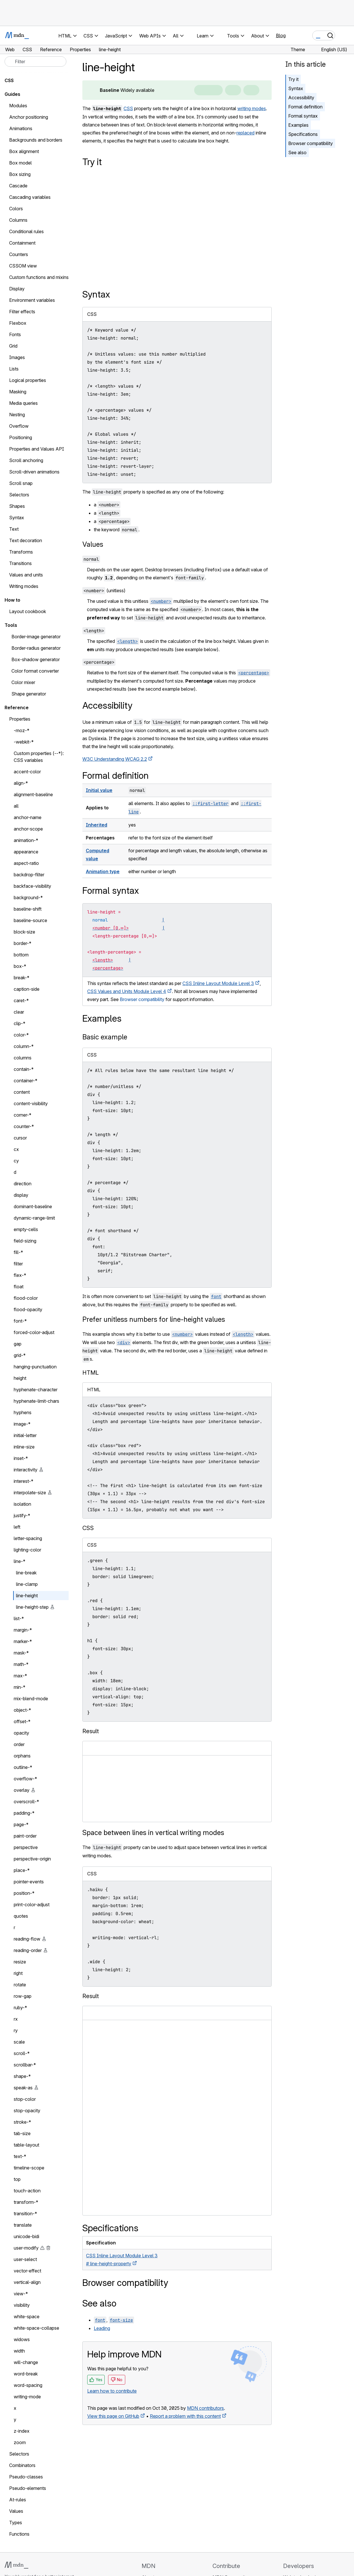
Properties (19, 719)
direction (22, 1183)
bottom (21, 955)
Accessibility (301, 97)
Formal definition (305, 107)
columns (22, 1058)
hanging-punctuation (35, 1367)
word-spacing (28, 2385)
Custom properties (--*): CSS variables (39, 756)
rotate (20, 1985)
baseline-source (30, 920)
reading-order (28, 1950)
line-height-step (32, 1607)
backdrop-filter (29, 874)
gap (17, 1344)
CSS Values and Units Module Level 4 (126, 991)
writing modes (251, 108)
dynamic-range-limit (34, 1218)
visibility (22, 2305)
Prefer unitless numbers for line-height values (153, 1319)
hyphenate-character (35, 1389)
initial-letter (25, 1435)
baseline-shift (27, 909)
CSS (128, 108)
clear (19, 1012)
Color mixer (23, 682)
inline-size (24, 1447)
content (22, 1092)
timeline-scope (29, 2168)
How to (12, 600)
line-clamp (27, 1584)
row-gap (22, 1996)
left (17, 1527)
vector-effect (27, 2271)
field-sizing (25, 1241)
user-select (25, 2259)
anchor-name (27, 817)
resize (20, 1962)
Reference (17, 707)
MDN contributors (205, 2408)
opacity (21, 1733)
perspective (26, 1847)
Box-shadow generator (35, 659)
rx (16, 2019)
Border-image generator (36, 636)
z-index (21, 2431)
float (18, 1286)
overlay (21, 1790)
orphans (22, 1756)
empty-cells (26, 1229)
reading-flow (27, 1939)
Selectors (19, 2454)
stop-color (25, 2099)
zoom (20, 2442)
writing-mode (27, 2396)
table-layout (26, 2145)
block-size (24, 932)
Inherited (96, 825)
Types (15, 2522)
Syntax (295, 88)
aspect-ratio (26, 863)
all (16, 806)
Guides (12, 94)
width (19, 2351)
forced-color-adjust (34, 1332)
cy (16, 1161)
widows (22, 2339)
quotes (21, 1916)
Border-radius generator (36, 648)
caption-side (26, 989)
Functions (19, 2534)
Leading (102, 2328)
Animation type (103, 871)
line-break (26, 1573)
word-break (26, 2374)
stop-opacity (27, 2110)
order (19, 1744)
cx (16, 1149)
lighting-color (27, 1550)
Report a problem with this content (185, 2416)
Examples (298, 125)
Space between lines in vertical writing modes (153, 1832)
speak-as (23, 2087)
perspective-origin (32, 1859)
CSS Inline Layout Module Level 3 (218, 983)
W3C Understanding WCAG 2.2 (114, 759)
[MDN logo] (16, 2565)
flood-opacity (28, 1309)
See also (297, 152)
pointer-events (29, 1882)
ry (16, 2030)
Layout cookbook (27, 611)
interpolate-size (30, 1492)
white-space (26, 2316)
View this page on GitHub (113, 2416)
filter (18, 1264)
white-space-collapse (36, 2328)
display (21, 1195)
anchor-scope (28, 829)
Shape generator (28, 694)
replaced (245, 133)
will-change (26, 2362)
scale (19, 2042)
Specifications (303, 134)
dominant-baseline (33, 1206)
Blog (281, 35)
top (17, 2179)
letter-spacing (28, 1538)
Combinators (22, 2465)
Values (92, 544)
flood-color (26, 1298)
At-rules (17, 2499)
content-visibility (31, 1103)
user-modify (26, 2248)
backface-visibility (32, 886)
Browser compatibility (310, 143)
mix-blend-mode (31, 1698)
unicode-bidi (26, 2236)
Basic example (104, 1037)
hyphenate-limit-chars (36, 1401)
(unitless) (104, 590)
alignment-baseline (33, 794)
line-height (27, 1595)
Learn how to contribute (112, 2391)
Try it (293, 79)
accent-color (27, 771)
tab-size (22, 2133)
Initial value (99, 790)
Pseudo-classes (26, 2477)
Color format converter (35, 671)
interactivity (25, 1470)
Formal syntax (303, 116)
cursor (20, 1138)
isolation (22, 1504)
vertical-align (27, 2282)
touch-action (27, 2190)
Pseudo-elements (27, 2488)
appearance (26, 852)
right (18, 1973)
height (20, 1378)
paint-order (25, 1836)
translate (23, 2225)
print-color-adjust (31, 1904)
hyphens (22, 1412)
